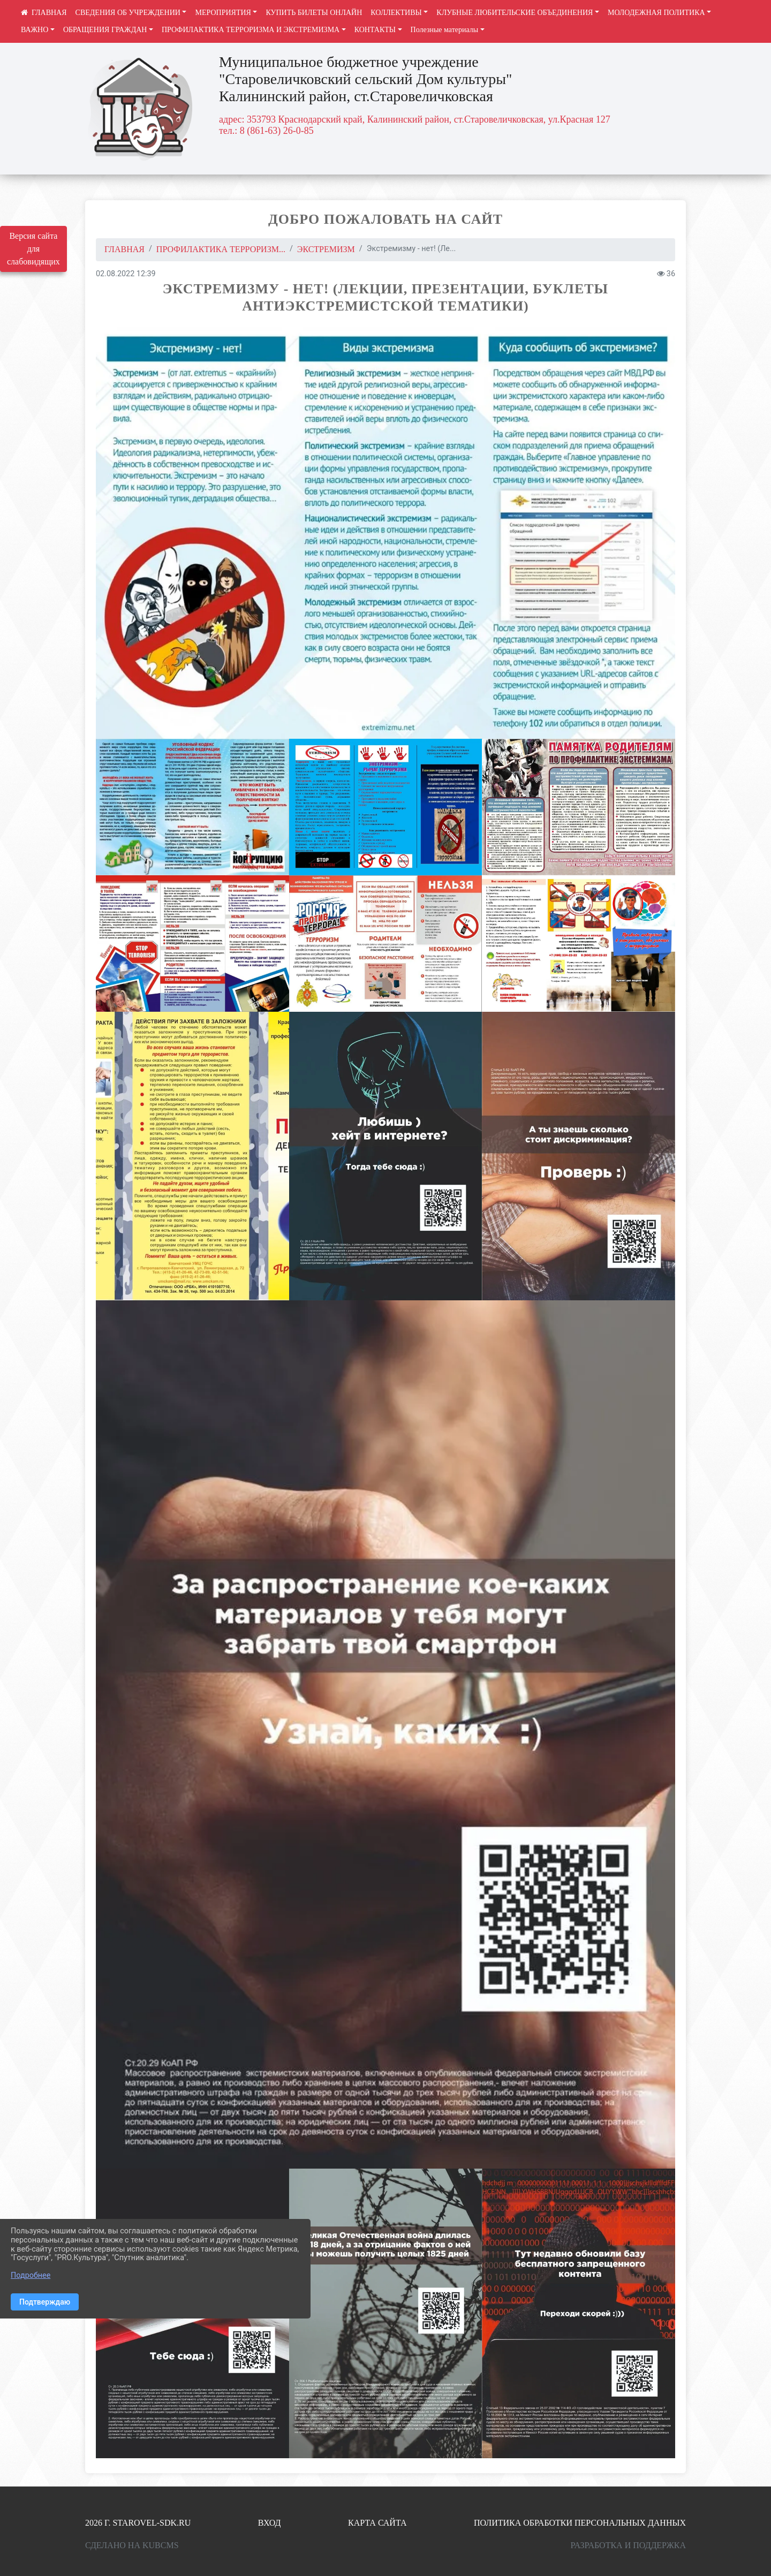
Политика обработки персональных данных (580, 2522)
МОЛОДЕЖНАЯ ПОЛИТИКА (656, 13)
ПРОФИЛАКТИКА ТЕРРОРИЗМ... (220, 249)
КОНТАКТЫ (375, 30)
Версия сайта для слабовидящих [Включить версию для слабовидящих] (33, 248)
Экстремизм (326, 249)
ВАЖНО (34, 30)
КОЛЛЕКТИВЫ (396, 13)
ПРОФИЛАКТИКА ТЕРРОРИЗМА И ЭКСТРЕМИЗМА (250, 30)
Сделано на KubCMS (132, 2545)
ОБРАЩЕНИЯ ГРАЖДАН (105, 30)
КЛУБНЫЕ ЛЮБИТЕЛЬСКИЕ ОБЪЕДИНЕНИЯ (514, 13)
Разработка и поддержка (628, 2545)
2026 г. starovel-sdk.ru (138, 2522)
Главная (124, 249)
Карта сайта (377, 2522)
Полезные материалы (445, 30)
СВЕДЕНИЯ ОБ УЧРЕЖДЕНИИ (127, 13)
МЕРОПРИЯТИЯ (223, 13)
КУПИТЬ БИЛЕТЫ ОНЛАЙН (314, 13)
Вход (269, 2522)
